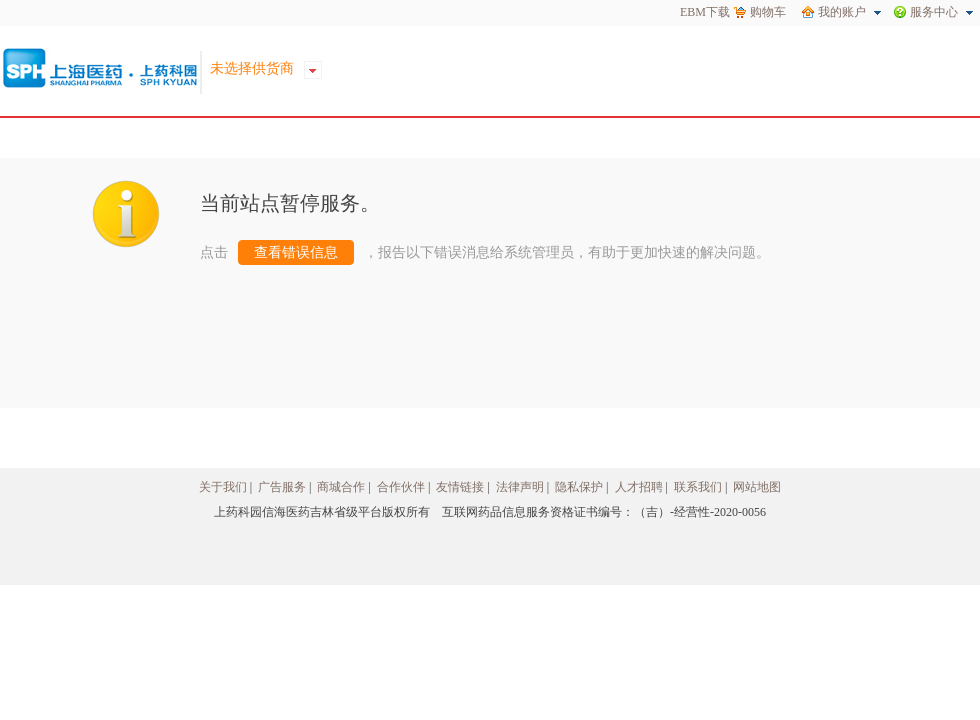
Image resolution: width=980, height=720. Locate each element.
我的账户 (842, 12)
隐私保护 (579, 487)
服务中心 (934, 12)
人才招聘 (639, 487)
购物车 (768, 12)
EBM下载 (705, 12)
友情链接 (460, 487)
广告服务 (282, 487)
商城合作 (341, 487)
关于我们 (223, 487)
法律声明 (520, 487)
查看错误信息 (296, 252)
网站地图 (757, 487)
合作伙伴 (401, 487)
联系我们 (698, 487)
